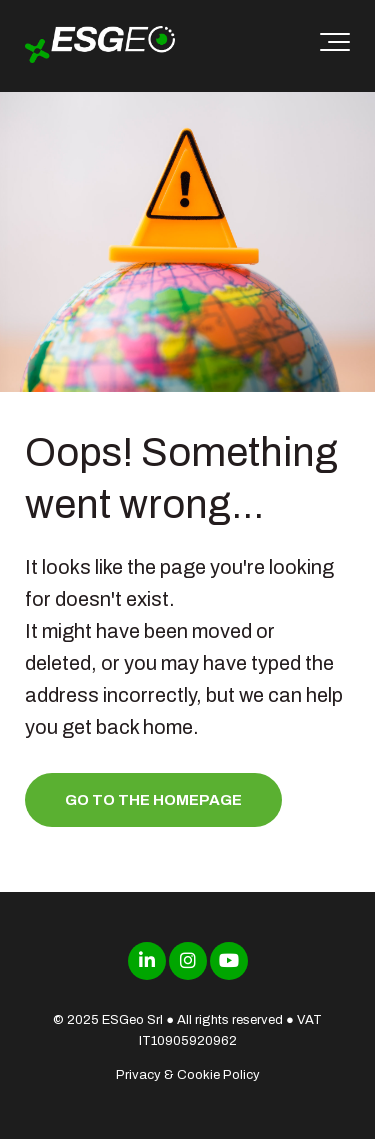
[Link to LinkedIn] (147, 961)
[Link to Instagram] (188, 961)
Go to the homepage (153, 800)
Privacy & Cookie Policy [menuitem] (188, 1075)
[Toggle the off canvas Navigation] (335, 46)
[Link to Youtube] (229, 961)
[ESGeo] (100, 46)
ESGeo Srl (132, 1020)
